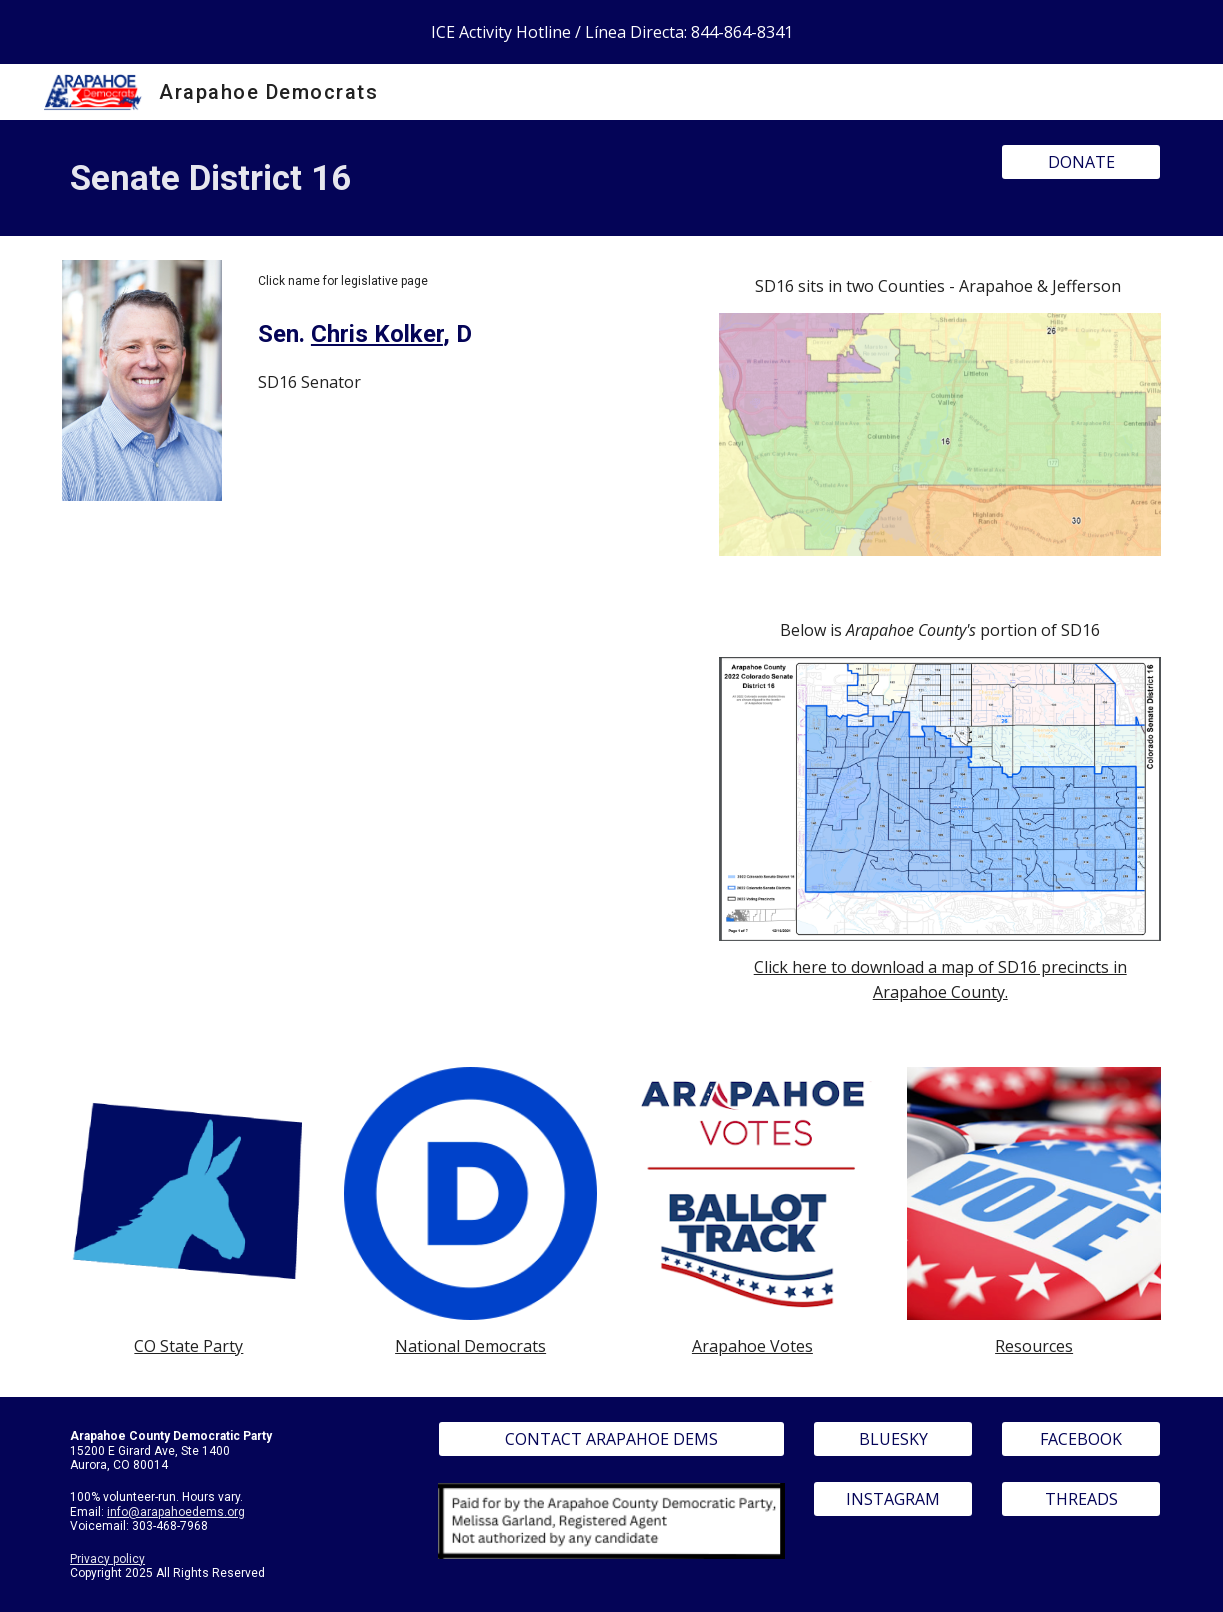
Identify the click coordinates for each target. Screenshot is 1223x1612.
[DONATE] (1081, 162)
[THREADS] (1081, 1499)
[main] (517, 178)
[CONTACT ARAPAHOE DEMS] (612, 1439)
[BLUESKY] (893, 1439)
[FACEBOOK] (1081, 1439)
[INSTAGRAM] (893, 1499)
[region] (611, 32)
